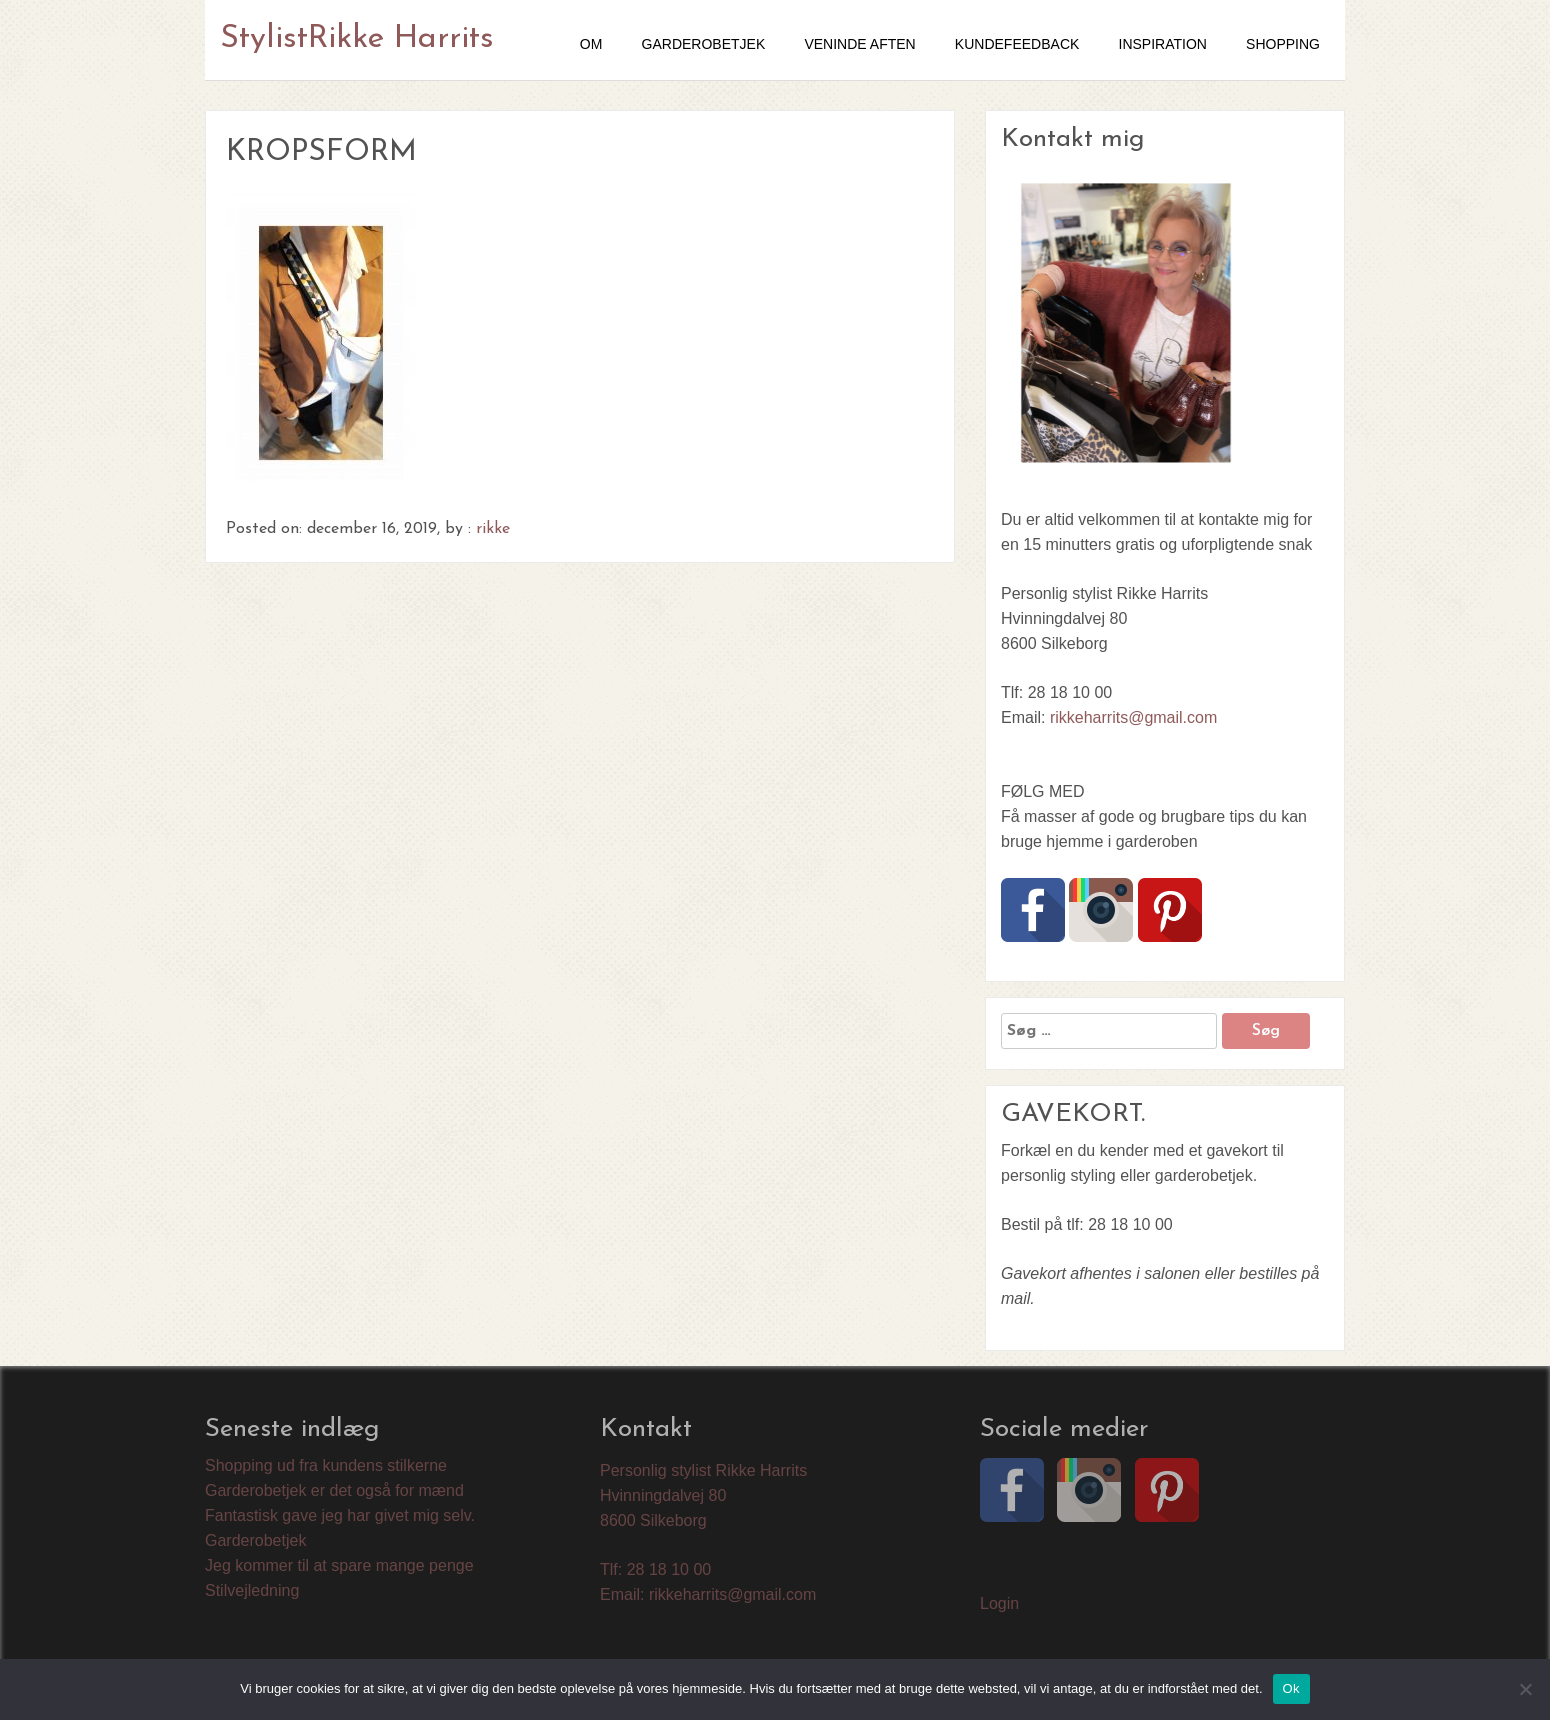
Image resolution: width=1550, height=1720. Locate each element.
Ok (1291, 1688)
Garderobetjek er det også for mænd (334, 1490)
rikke (493, 529)
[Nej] (1525, 1689)
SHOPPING (1283, 44)
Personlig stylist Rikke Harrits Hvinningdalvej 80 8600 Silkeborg (703, 1495)
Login (999, 1603)
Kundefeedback (1017, 44)
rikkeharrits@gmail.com (1133, 717)
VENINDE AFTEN (859, 44)
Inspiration (1163, 44)
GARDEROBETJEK (704, 44)
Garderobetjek (255, 1540)
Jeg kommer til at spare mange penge (339, 1565)
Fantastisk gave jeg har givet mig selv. (340, 1515)
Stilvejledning (252, 1590)
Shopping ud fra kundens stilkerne (326, 1465)
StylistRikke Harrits (357, 39)
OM (591, 44)
